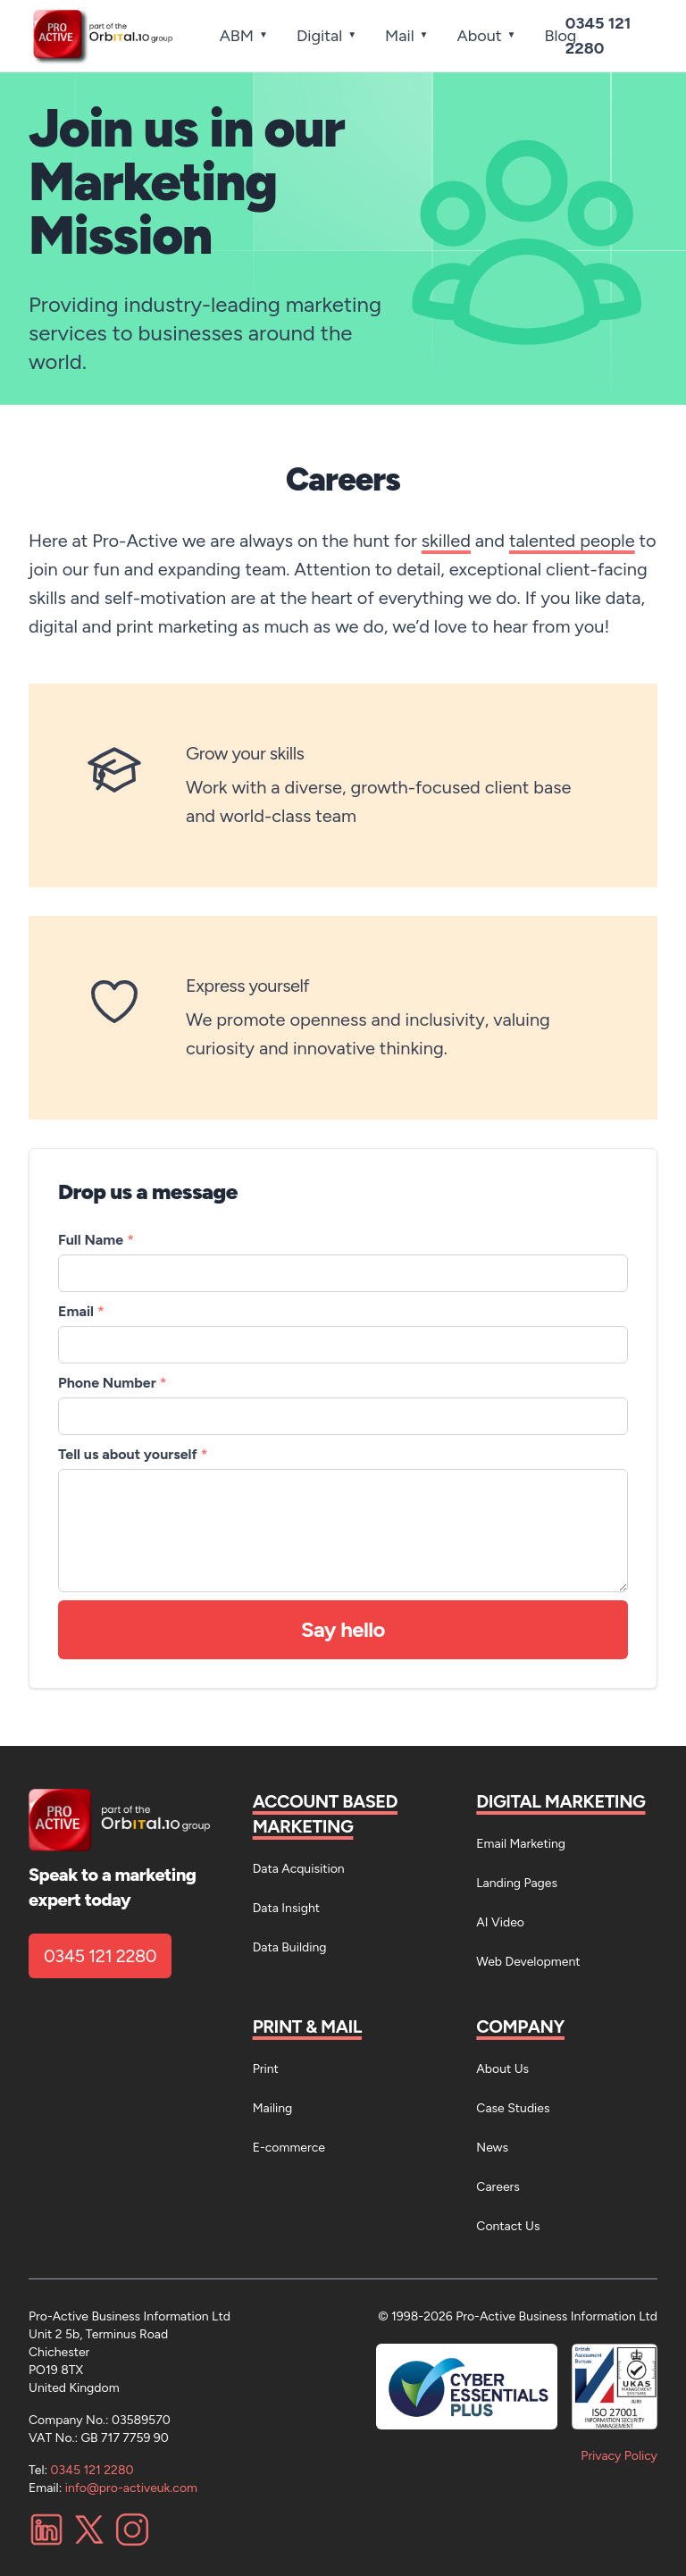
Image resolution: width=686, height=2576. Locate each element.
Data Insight (286, 1908)
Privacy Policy (619, 2455)
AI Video (500, 1922)
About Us (502, 2069)
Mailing (273, 2108)
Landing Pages (516, 1883)
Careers (498, 2186)
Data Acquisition (299, 1868)
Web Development (528, 1961)
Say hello (343, 1629)
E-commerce (289, 2147)
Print (266, 2069)
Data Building (290, 1947)
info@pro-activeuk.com (131, 2488)
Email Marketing (520, 1843)
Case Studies (512, 2108)
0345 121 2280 (100, 1956)
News (492, 2147)
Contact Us (508, 2226)
